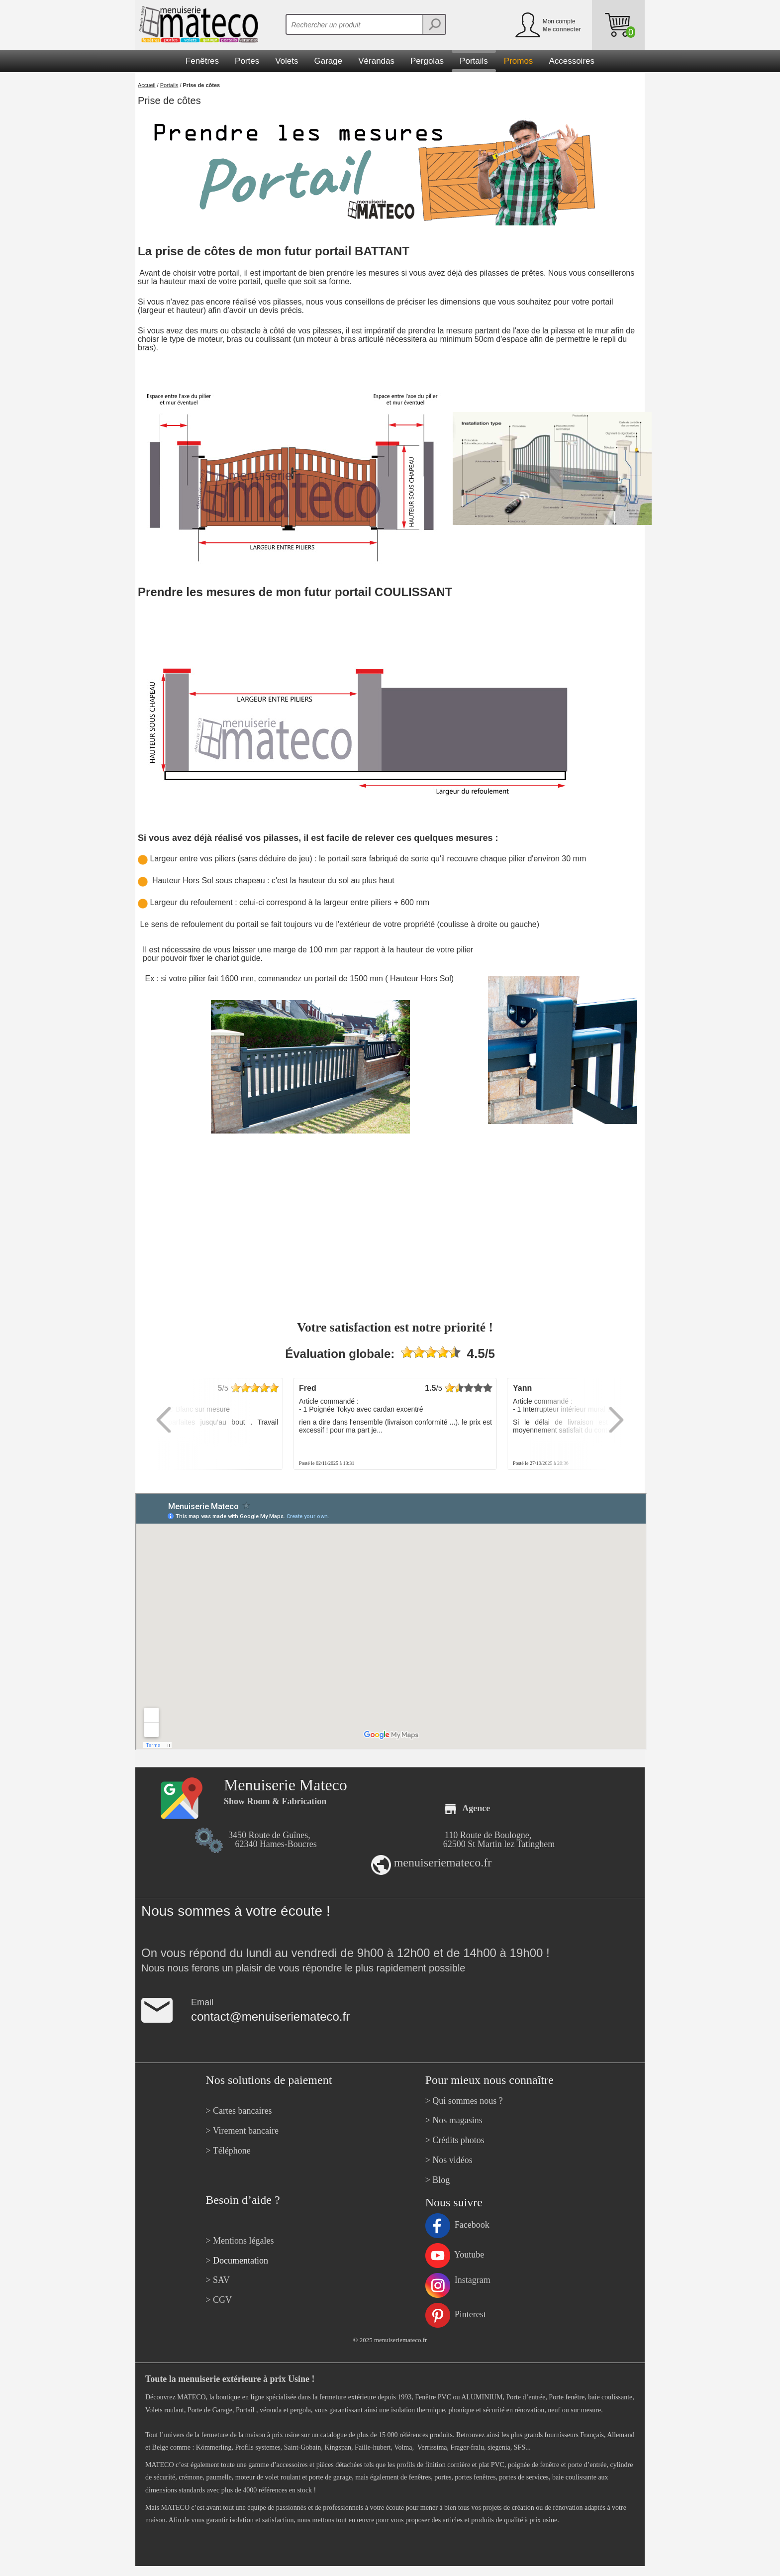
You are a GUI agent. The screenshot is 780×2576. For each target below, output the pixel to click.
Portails (169, 85)
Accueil (146, 85)
